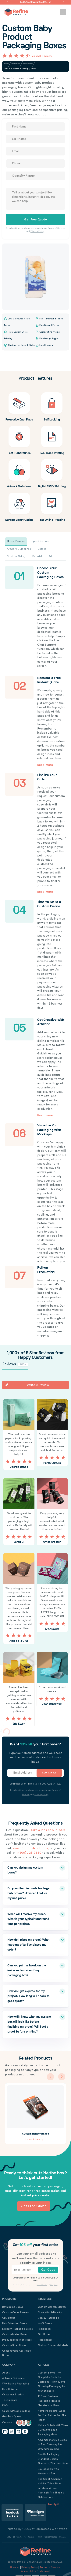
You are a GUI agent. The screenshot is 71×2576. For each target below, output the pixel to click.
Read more (45, 764)
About (6, 2372)
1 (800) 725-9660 (28, 1852)
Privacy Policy (37, 231)
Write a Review (27, 1385)
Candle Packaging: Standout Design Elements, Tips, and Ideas (53, 2459)
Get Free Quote (12, 2416)
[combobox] (35, 176)
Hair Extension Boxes (14, 2323)
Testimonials (9, 2400)
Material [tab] (37, 556)
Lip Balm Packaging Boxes (17, 2329)
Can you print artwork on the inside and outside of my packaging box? (30, 1970)
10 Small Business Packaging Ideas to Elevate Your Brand (49, 2401)
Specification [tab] (40, 541)
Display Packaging (48, 2318)
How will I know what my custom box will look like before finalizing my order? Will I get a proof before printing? (30, 2023)
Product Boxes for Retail (17, 2340)
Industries (15, 64)
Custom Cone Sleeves (15, 2312)
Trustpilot (55, 2504)
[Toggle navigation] (63, 12)
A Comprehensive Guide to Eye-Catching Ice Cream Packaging (52, 2444)
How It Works (10, 2389)
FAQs (5, 2405)
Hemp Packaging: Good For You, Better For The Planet (52, 2415)
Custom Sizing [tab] (16, 556)
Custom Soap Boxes (14, 2345)
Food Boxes (45, 2329)
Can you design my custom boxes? (30, 1869)
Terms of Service (56, 228)
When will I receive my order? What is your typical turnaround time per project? (30, 1918)
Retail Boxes (28, 64)
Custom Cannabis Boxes (52, 2307)
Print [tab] (51, 556)
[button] (7, 2)
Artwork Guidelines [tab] (19, 549)
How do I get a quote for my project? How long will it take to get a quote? (30, 1996)
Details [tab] (41, 549)
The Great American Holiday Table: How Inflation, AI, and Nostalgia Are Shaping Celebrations (51, 2488)
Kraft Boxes (45, 2323)
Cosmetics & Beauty (50, 2312)
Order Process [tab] (16, 541)
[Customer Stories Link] (36, 2537)
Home (6, 64)
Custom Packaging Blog (16, 2411)
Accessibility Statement (35, 2571)
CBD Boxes (8, 2318)
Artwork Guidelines (13, 2378)
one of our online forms (30, 1848)
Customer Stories (13, 2394)
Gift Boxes (44, 2334)
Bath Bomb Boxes (12, 2307)
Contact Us (16, 2422)
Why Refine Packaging (15, 2383)
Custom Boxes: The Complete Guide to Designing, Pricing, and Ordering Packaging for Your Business (52, 2381)
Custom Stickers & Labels (53, 2345)
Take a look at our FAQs (47, 1830)
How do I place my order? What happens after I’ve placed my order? (30, 1944)
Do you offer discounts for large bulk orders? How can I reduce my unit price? (30, 1893)
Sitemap (14, 2567)
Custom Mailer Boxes (15, 2334)
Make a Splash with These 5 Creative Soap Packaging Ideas (53, 2430)
